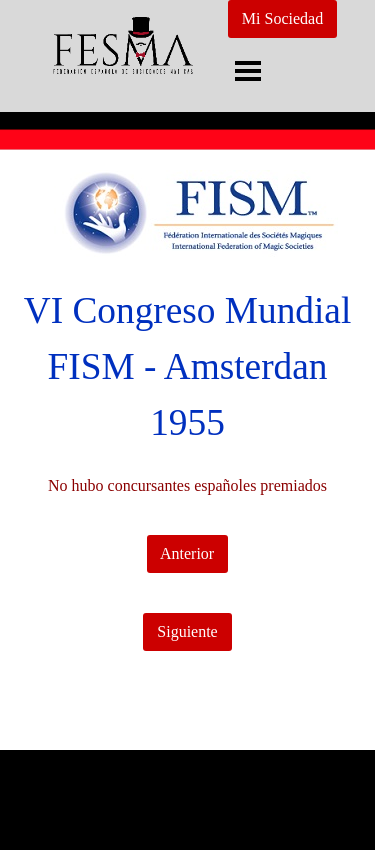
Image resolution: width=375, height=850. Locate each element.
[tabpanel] (187, 367)
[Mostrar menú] (248, 70)
